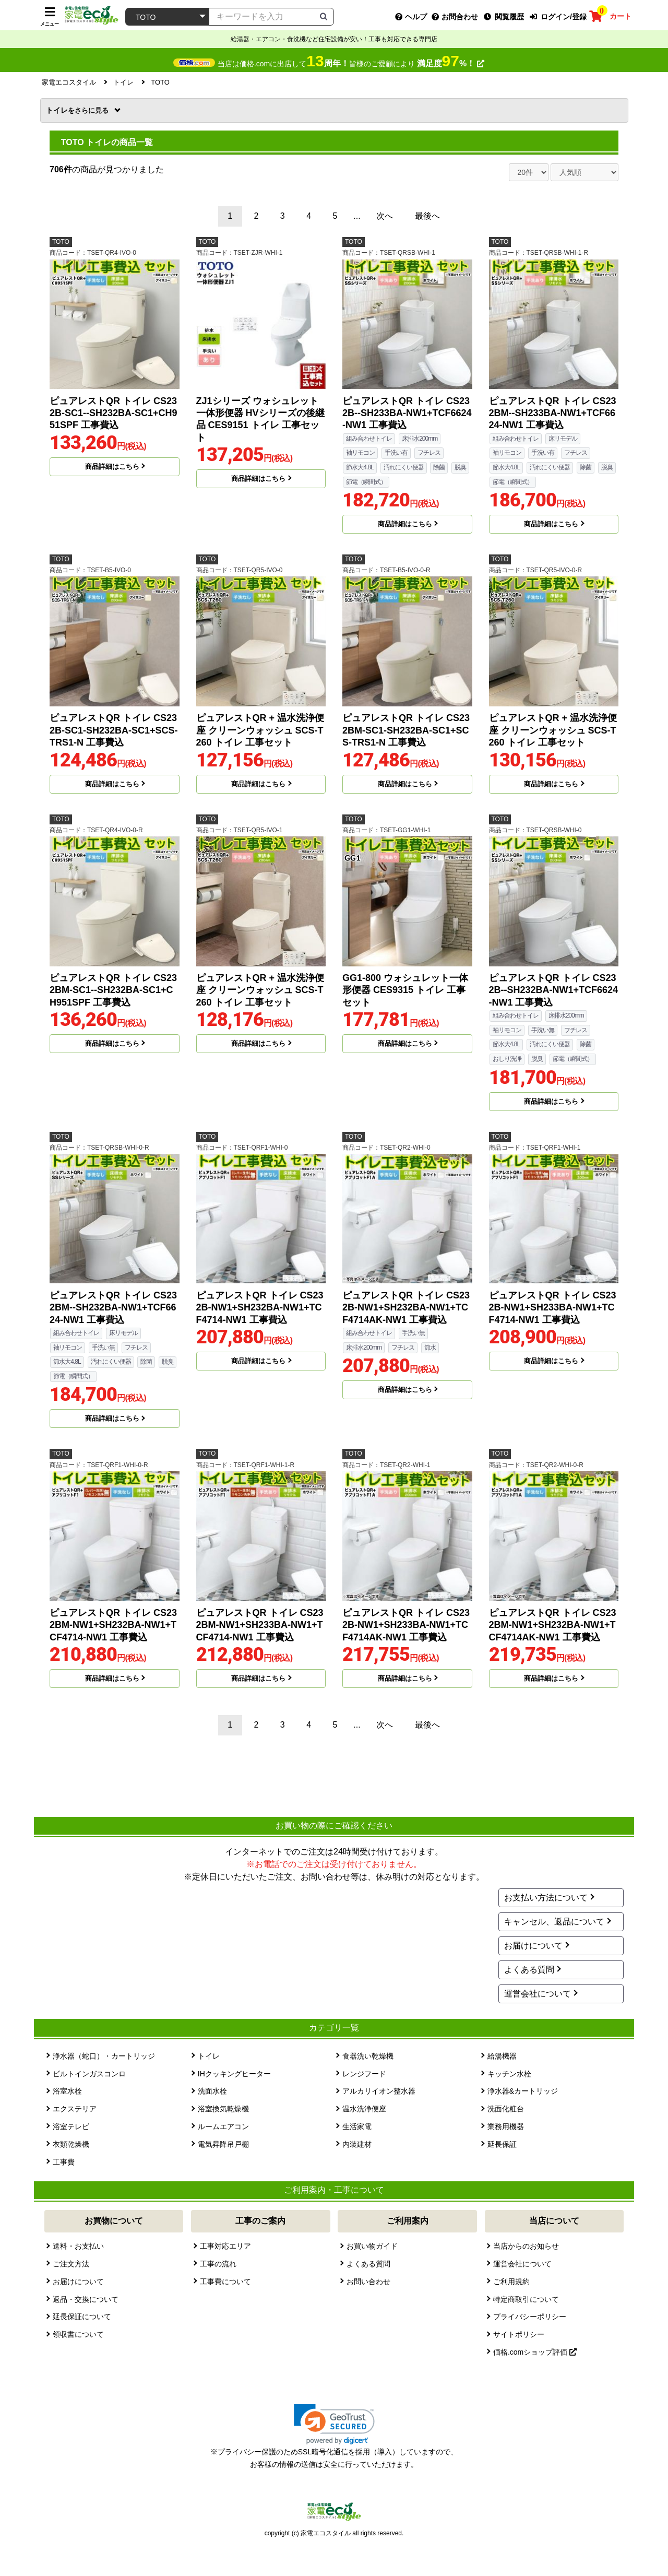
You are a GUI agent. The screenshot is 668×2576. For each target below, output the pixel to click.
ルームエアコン (223, 2126)
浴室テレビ (71, 2126)
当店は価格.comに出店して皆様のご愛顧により (351, 64)
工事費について (225, 2281)
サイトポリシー (518, 2334)
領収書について (78, 2334)
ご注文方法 (71, 2264)
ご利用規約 (511, 2281)
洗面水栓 (212, 2091)
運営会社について (537, 1993)
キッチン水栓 (509, 2074)
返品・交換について (85, 2299)
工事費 (64, 2162)
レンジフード (364, 2074)
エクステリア (75, 2109)
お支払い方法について (546, 1897)
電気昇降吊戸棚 (223, 2144)
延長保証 (502, 2144)
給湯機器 (502, 2056)
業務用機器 (505, 2126)
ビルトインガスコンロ (89, 2074)
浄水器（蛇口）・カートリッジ (104, 2056)
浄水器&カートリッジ (522, 2091)
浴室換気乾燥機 (223, 2109)
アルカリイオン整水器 (378, 2091)
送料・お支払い (78, 2246)
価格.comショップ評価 (535, 2352)
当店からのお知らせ (526, 2246)
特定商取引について (526, 2299)
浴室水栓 (67, 2091)
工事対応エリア (225, 2246)
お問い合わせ (368, 2281)
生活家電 (357, 2126)
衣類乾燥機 (71, 2144)
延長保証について (82, 2316)
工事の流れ (218, 2264)
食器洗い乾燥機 (367, 2056)
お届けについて (533, 1945)
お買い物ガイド (372, 2246)
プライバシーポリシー (529, 2316)
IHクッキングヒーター (234, 2074)
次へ (384, 215)
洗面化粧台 (505, 2109)
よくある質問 (529, 1969)
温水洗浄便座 (364, 2109)
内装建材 (357, 2144)
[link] (334, 2424)
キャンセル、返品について (554, 1921)
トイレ (78, 110)
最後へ (427, 215)
